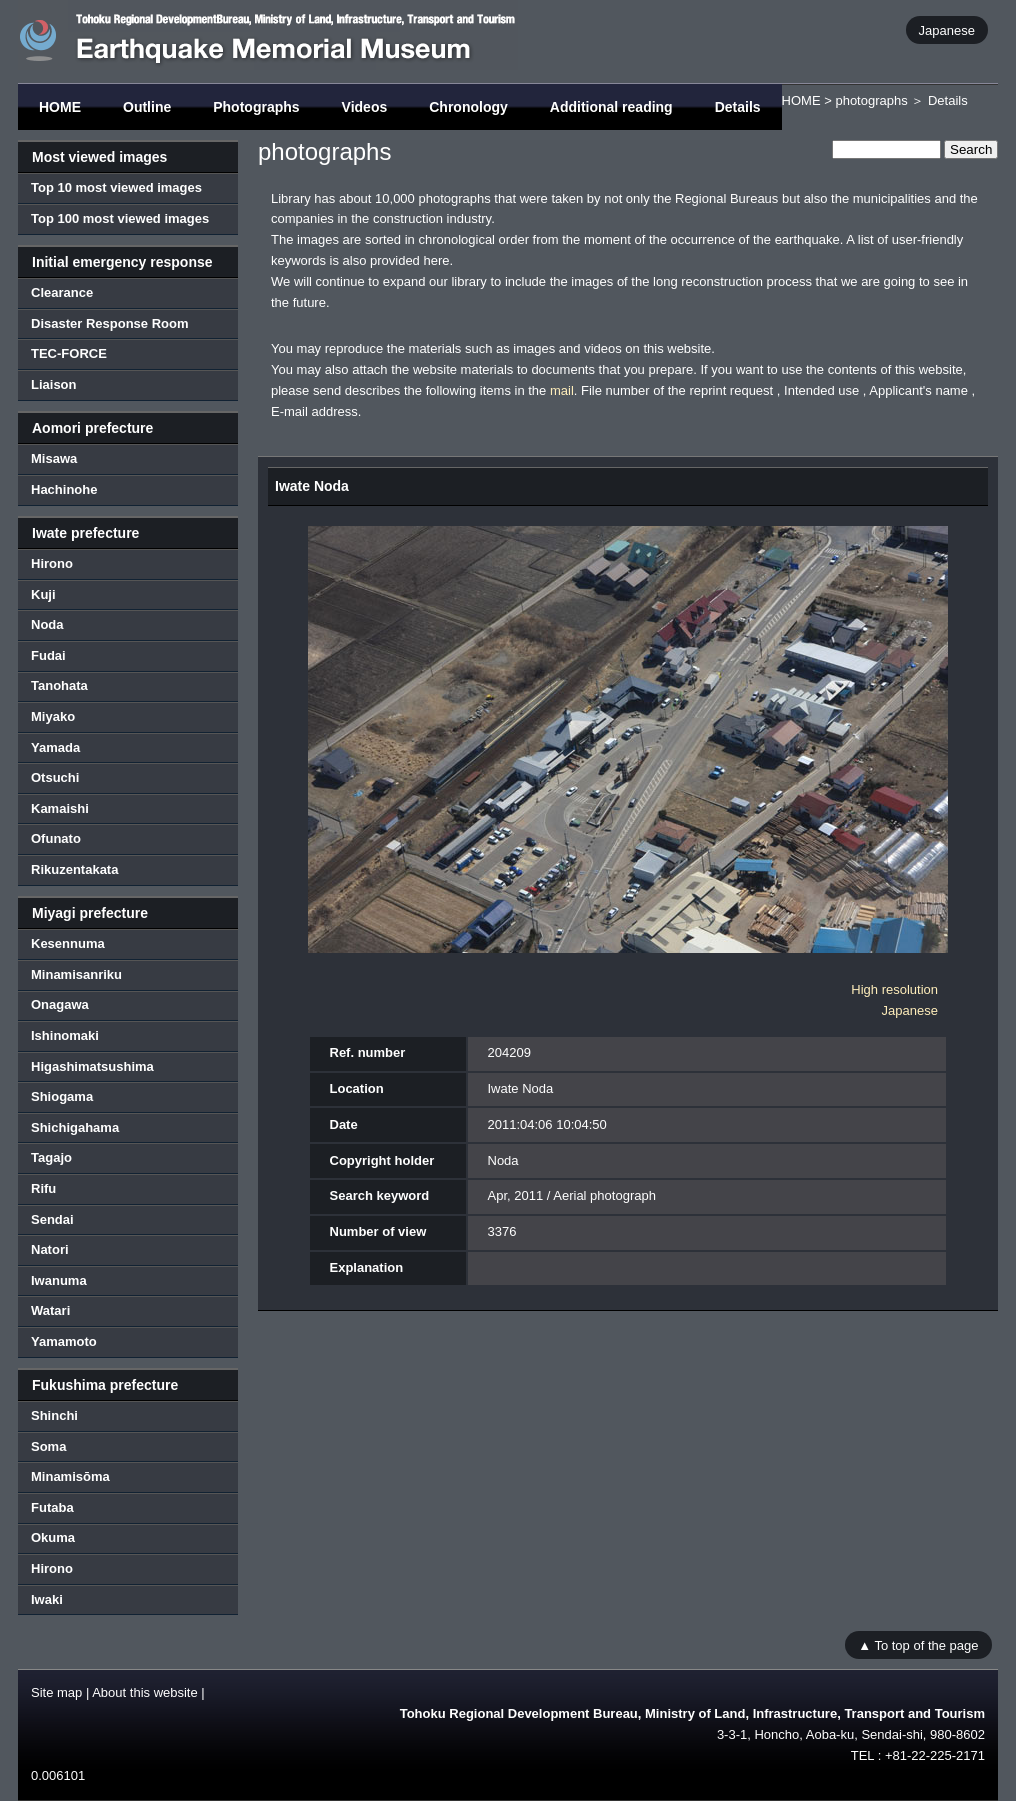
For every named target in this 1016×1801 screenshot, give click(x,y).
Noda (47, 624)
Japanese (947, 29)
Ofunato (56, 838)
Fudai (48, 655)
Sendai (52, 1219)
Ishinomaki (65, 1035)
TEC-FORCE (69, 353)
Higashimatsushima (92, 1066)
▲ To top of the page (918, 1644)
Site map (56, 1692)
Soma (48, 1446)
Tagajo (51, 1157)
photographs (871, 100)
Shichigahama (75, 1127)
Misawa (54, 458)
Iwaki (47, 1599)
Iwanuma (59, 1280)
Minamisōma (70, 1476)
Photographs (256, 107)
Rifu (43, 1188)
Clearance (62, 292)
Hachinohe (64, 489)
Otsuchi (55, 777)
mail (562, 390)
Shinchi (54, 1415)
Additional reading (611, 107)
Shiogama (62, 1096)
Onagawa (60, 1004)
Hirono (52, 563)
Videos (365, 107)
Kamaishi (60, 808)
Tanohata (59, 685)
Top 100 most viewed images (120, 218)
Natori (50, 1249)
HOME (60, 107)
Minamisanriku (76, 974)
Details (738, 107)
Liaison (54, 384)
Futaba (52, 1507)
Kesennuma (68, 943)
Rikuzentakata (74, 869)
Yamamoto (64, 1341)
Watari (50, 1310)
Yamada (55, 747)
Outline (147, 107)
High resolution (894, 989)
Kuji (43, 594)
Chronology (468, 107)
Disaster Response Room (110, 323)
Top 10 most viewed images (116, 187)
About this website (145, 1692)
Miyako (53, 716)
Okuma (53, 1537)
